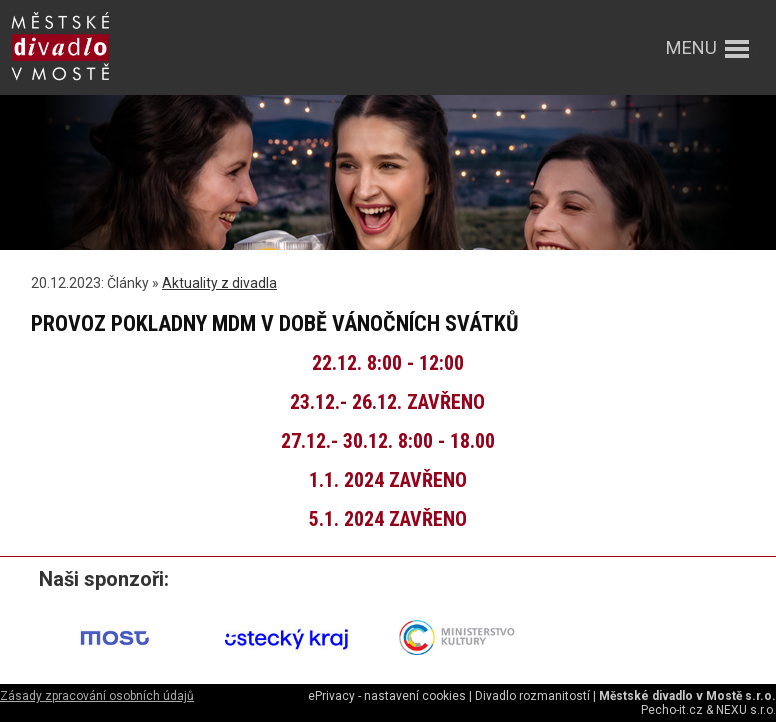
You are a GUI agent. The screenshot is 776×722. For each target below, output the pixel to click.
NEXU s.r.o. (746, 710)
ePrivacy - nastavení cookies (387, 696)
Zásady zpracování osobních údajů (97, 696)
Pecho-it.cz (672, 710)
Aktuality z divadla (219, 283)
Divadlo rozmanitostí (532, 696)
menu (691, 47)
